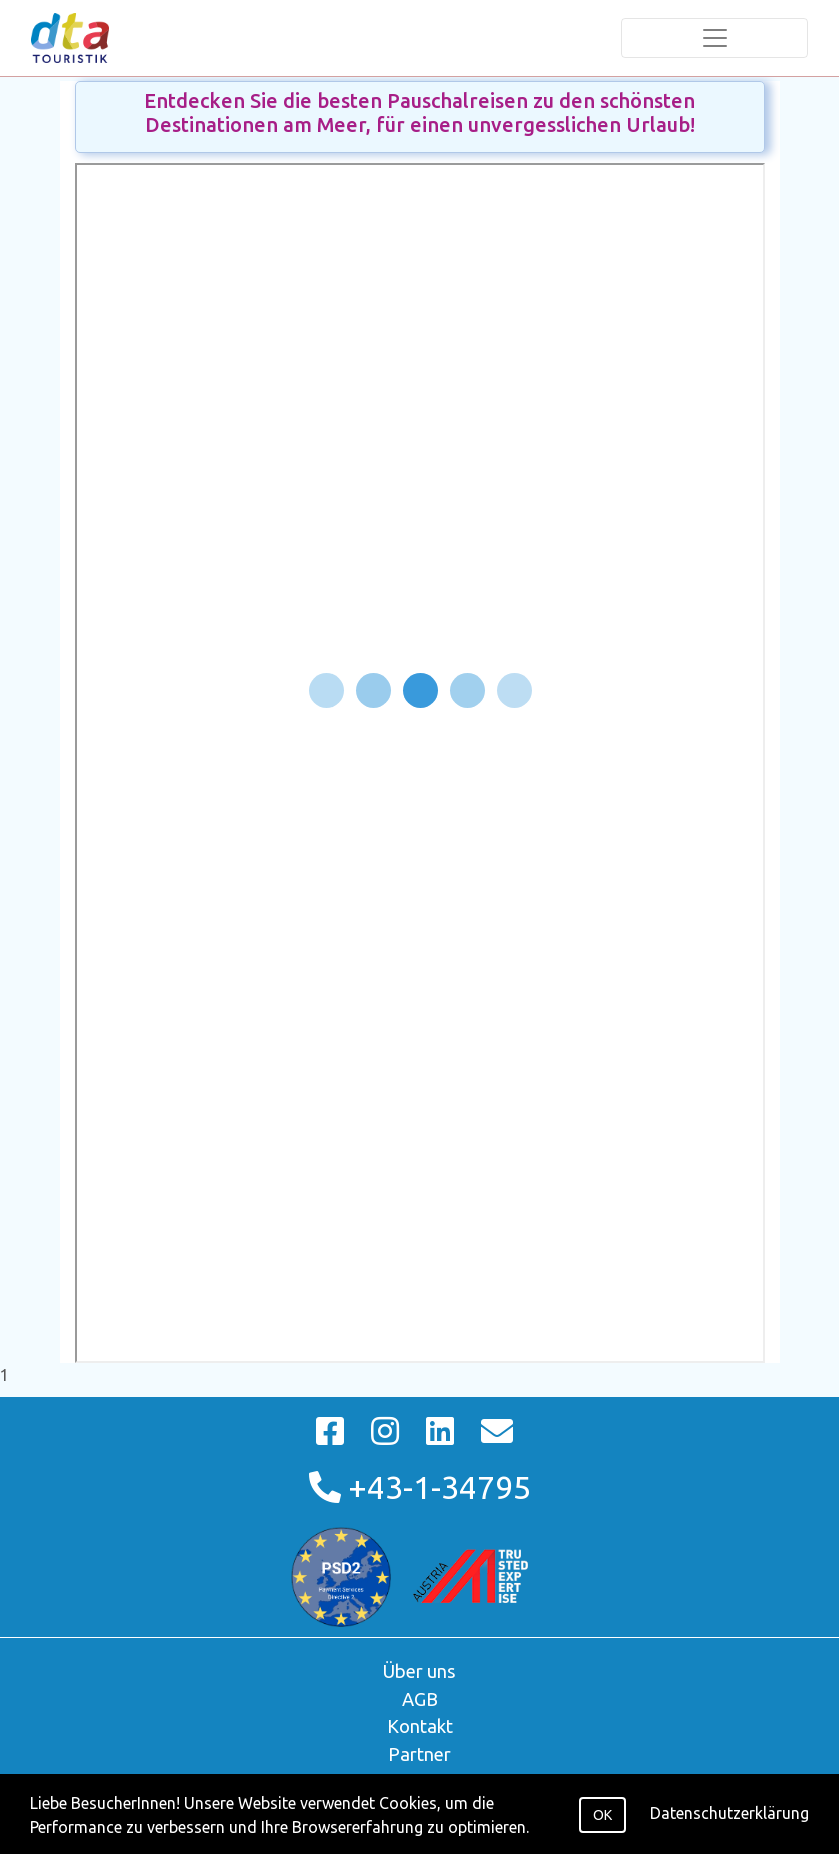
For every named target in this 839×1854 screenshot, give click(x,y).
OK (602, 1815)
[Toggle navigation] (714, 38)
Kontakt (420, 1726)
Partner (419, 1754)
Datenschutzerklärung (729, 1813)
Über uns (419, 1671)
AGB (420, 1699)
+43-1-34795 (420, 1487)
